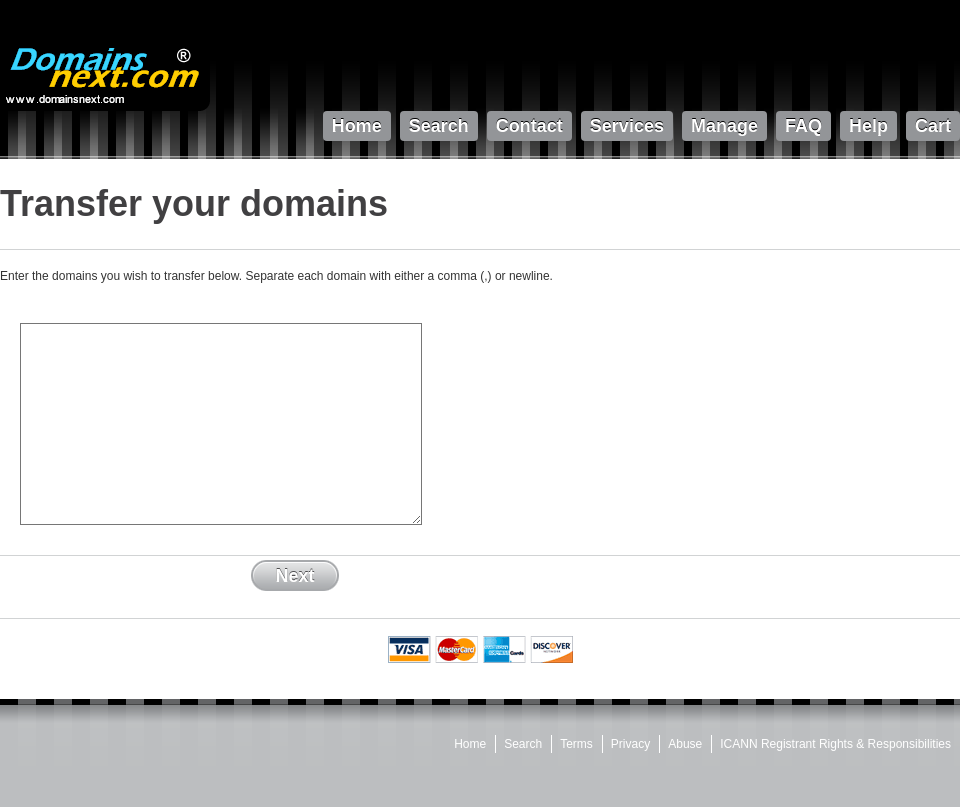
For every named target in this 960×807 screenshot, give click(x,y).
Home (470, 744)
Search (523, 744)
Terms (576, 744)
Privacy (630, 744)
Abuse (685, 744)
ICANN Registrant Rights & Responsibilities (835, 744)
